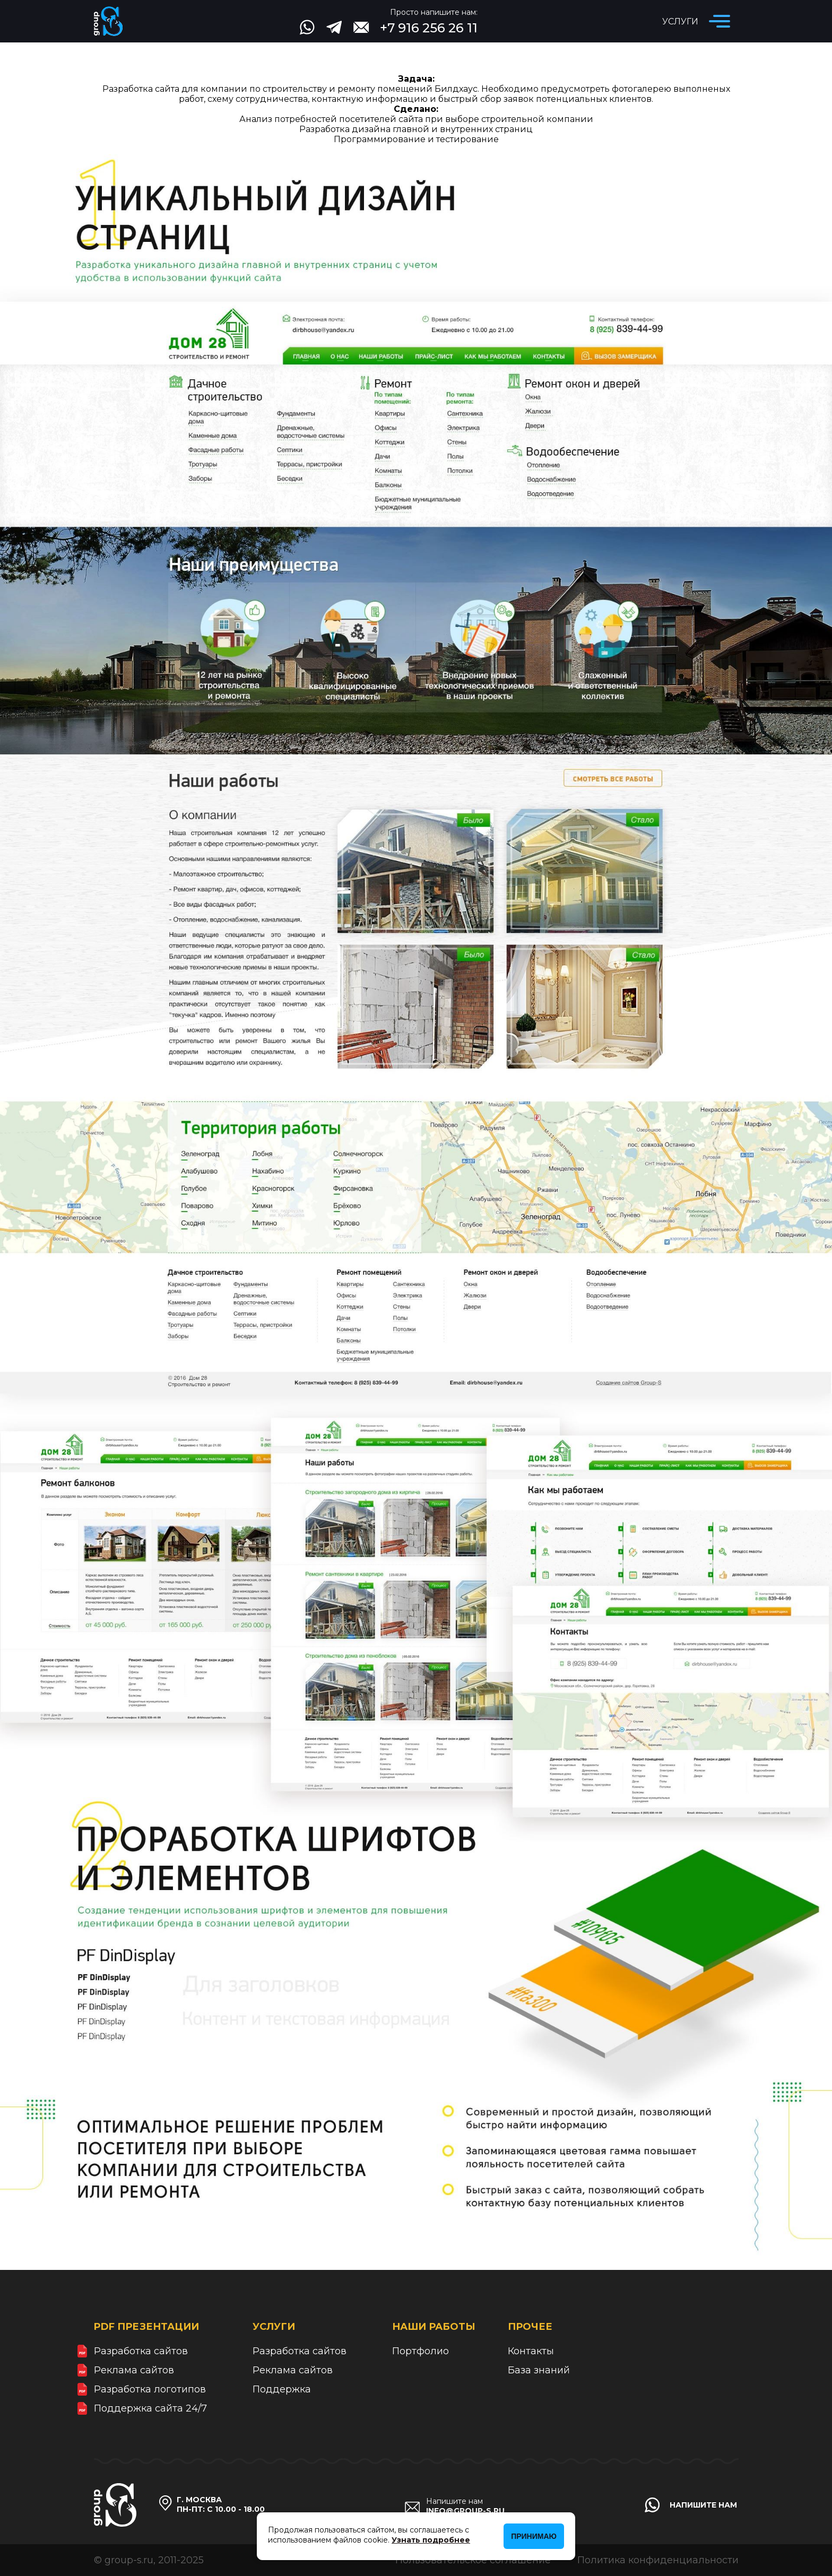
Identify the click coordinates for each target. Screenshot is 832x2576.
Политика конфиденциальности (658, 2560)
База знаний (539, 2370)
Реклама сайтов (134, 2370)
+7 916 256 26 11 (429, 28)
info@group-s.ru (465, 2511)
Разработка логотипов (150, 2389)
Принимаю (534, 2536)
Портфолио (420, 2351)
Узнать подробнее (431, 2540)
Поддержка (282, 2389)
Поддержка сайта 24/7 (150, 2408)
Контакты (531, 2351)
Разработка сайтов (141, 2351)
